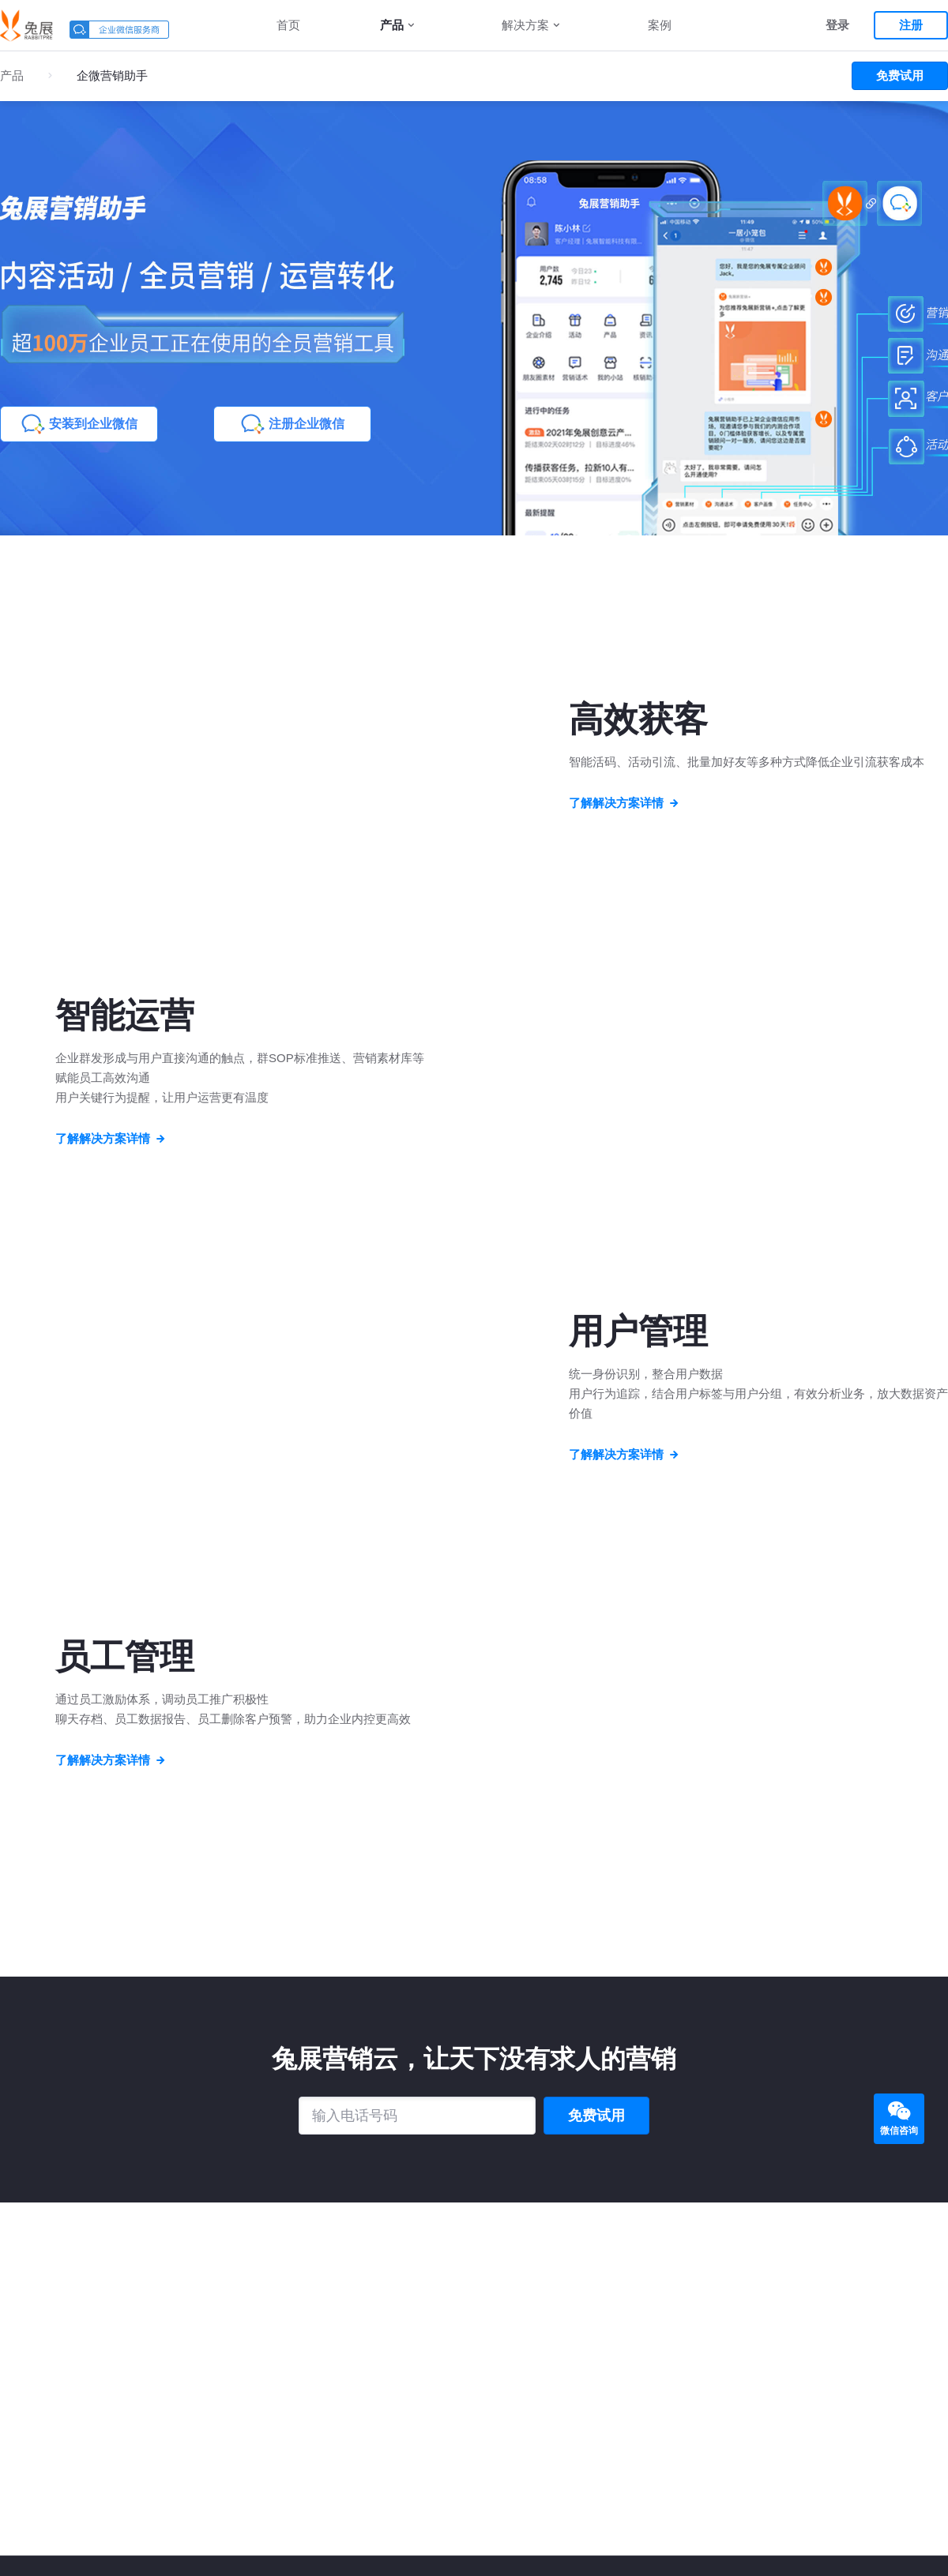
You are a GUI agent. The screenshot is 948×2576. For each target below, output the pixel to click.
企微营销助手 (112, 75)
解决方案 (525, 25)
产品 (392, 25)
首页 (288, 25)
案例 (660, 25)
